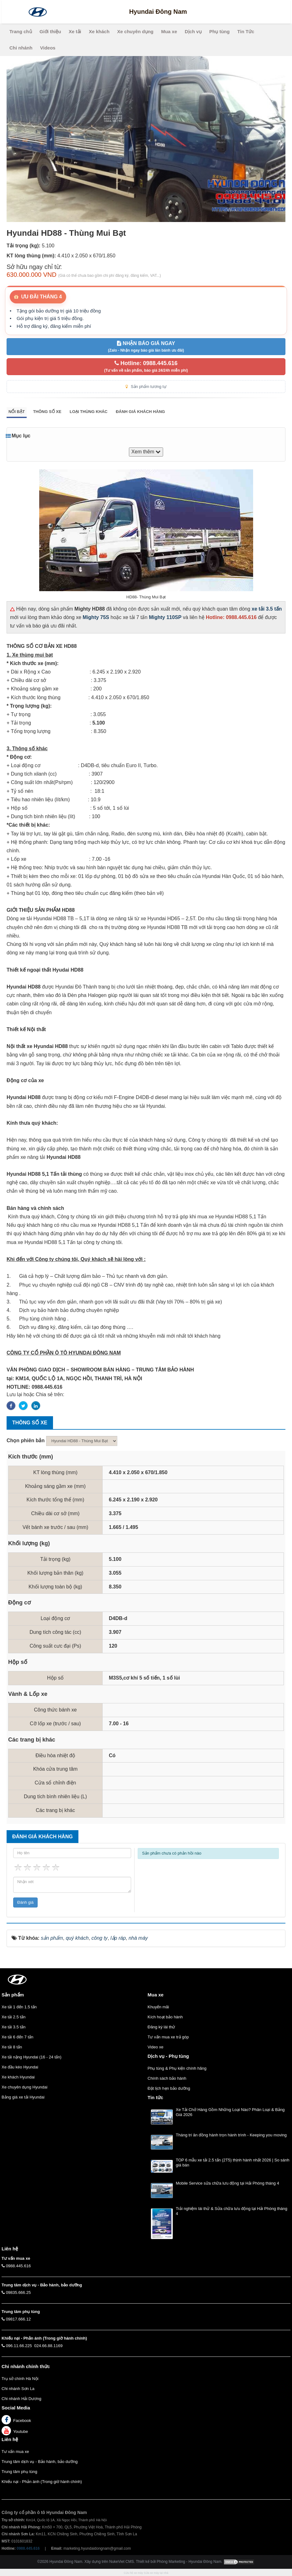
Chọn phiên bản (26, 1440)
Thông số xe (47, 411)
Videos (48, 47)
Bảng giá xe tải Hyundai (23, 2097)
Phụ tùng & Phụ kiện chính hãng (177, 2068)
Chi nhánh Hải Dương (21, 2398)
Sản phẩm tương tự (145, 386)
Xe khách (99, 31)
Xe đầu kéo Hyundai (20, 2067)
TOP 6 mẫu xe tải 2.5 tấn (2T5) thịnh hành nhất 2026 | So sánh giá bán (232, 2162)
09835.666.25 (18, 2292)
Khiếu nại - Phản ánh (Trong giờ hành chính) (42, 2481)
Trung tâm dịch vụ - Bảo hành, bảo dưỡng (39, 2461)
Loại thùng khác (89, 411)
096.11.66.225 (19, 2345)
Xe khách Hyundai (18, 2077)
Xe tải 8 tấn (12, 2047)
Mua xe (169, 31)
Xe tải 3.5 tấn (13, 2027)
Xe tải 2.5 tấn (13, 2017)
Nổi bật (16, 411)
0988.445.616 (18, 2266)
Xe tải (75, 31)
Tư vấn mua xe (15, 2451)
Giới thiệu (50, 31)
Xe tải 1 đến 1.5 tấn (19, 2007)
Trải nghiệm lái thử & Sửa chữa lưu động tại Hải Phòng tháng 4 (232, 2211)
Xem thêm (146, 451)
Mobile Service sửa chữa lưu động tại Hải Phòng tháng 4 (227, 2183)
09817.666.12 (18, 2319)
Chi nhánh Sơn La (18, 2388)
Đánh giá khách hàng (140, 411)
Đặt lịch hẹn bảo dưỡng (169, 2088)
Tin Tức (245, 31)
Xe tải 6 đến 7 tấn (17, 2037)
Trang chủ (20, 31)
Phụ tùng (219, 31)
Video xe (155, 2047)
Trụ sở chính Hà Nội (20, 2378)
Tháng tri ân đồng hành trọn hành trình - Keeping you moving (231, 2135)
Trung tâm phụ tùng (19, 2471)
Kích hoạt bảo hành (165, 2017)
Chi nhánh (20, 47)
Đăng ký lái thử (161, 2027)
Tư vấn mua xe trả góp (168, 2037)
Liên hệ (10, 2439)
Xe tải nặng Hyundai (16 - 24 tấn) (31, 2057)
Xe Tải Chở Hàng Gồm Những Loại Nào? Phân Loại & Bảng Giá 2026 (230, 2112)
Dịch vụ (193, 31)
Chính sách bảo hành (167, 2078)
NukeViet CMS (121, 2561)
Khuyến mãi (158, 2007)
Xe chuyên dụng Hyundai (24, 2087)
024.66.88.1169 (48, 2345)
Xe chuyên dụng (135, 31)
